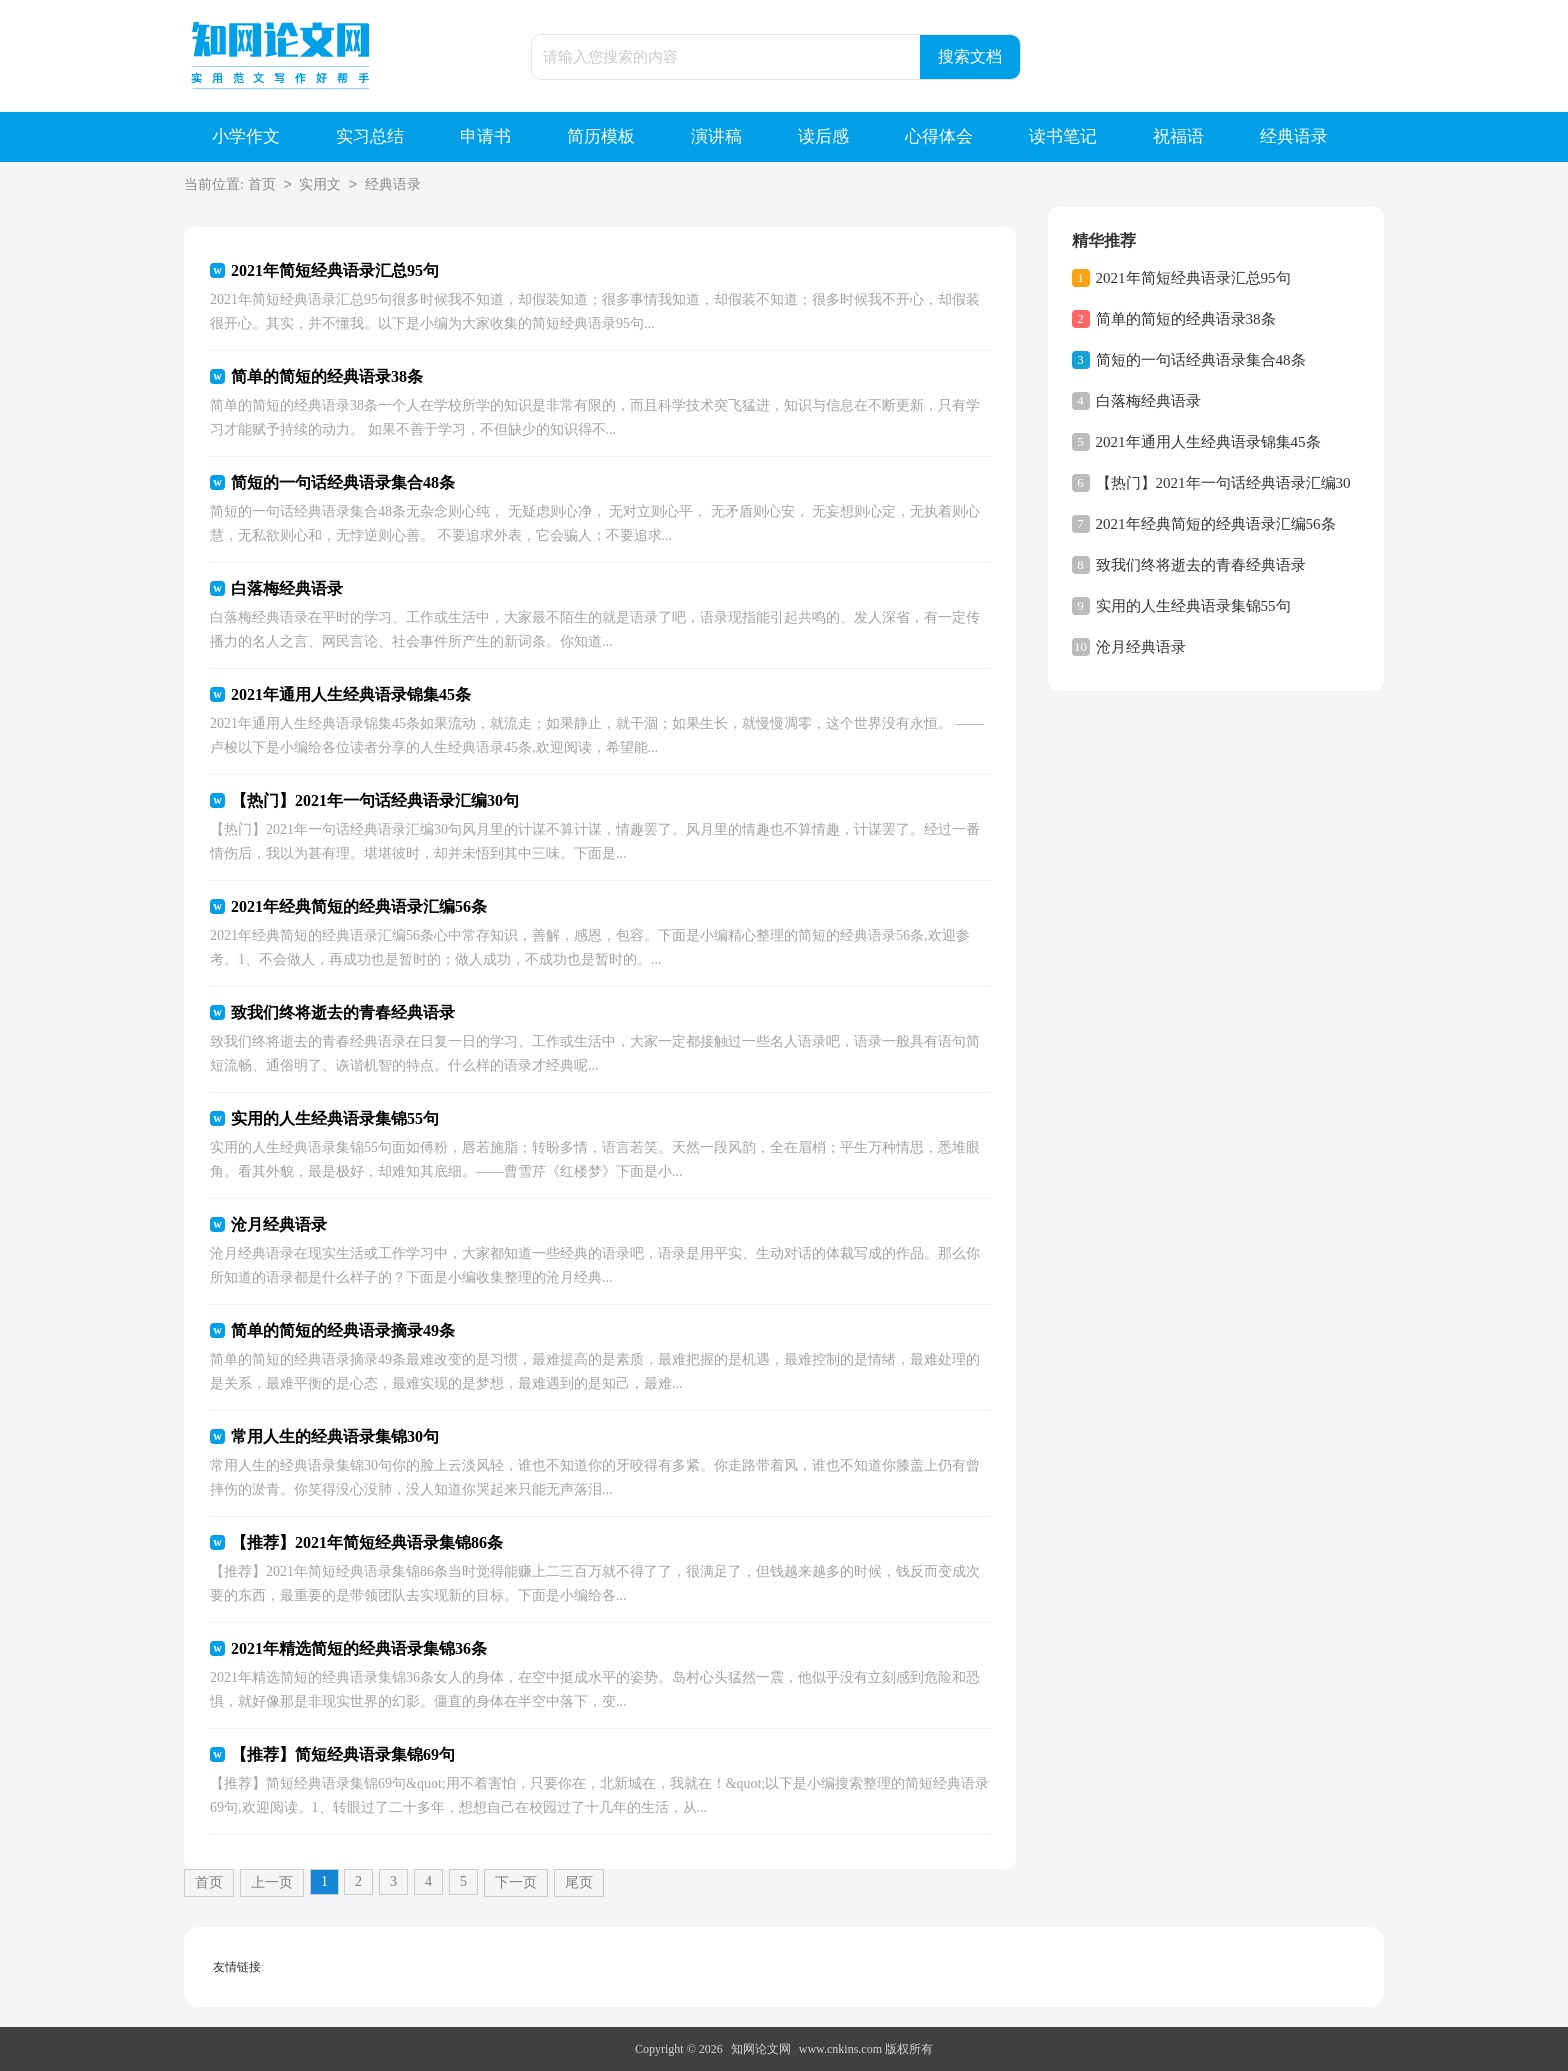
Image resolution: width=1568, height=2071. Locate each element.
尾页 (579, 1882)
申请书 (485, 136)
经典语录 (1294, 136)
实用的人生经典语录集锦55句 (1193, 606)
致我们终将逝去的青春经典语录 (1201, 565)
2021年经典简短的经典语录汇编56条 (1216, 524)
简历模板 (601, 136)
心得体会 (939, 136)
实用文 (320, 185)
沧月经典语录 (1141, 647)
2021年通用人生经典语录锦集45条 (1208, 442)
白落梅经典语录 (1148, 401)
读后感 (823, 136)
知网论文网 (761, 2049)
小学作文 (246, 136)
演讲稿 (716, 136)
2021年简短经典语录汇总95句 (1193, 278)
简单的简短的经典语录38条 (1186, 319)
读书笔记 (1063, 136)
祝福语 (1178, 136)
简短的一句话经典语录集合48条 (1201, 360)
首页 (262, 185)
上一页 (272, 1882)
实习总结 (370, 136)
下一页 (516, 1882)
